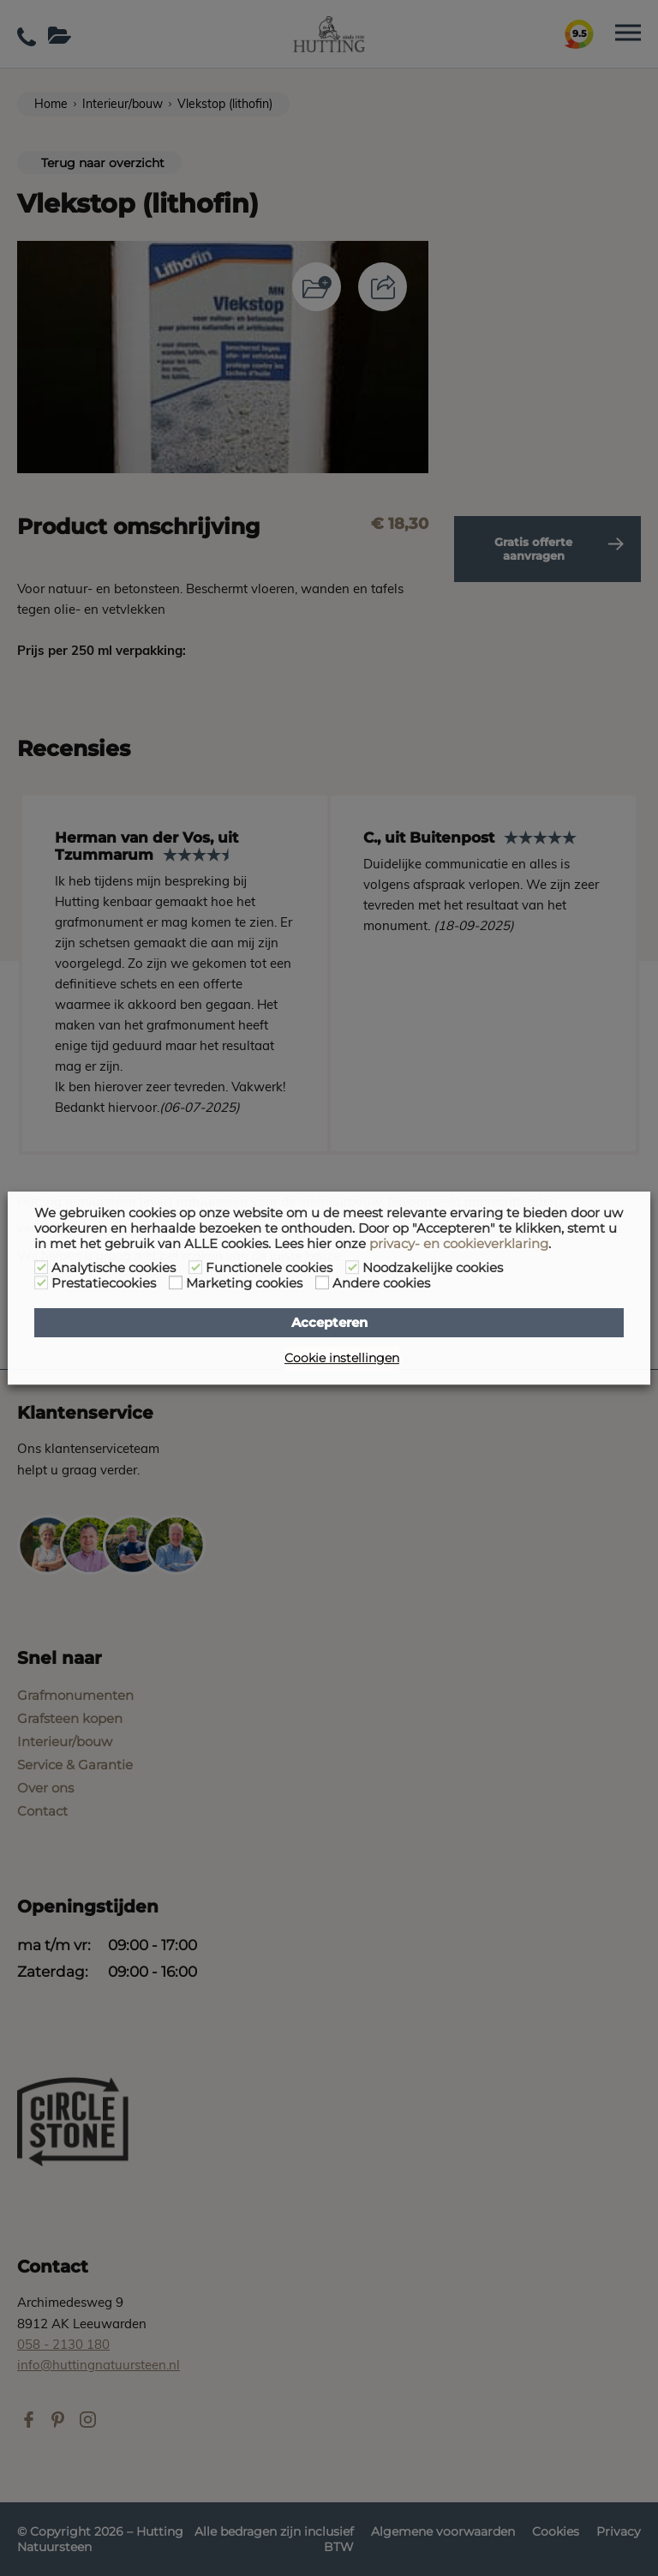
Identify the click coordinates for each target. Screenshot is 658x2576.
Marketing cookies (244, 1283)
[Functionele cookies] (195, 1267)
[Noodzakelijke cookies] (352, 1267)
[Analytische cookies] (41, 1267)
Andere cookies (381, 1283)
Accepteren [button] (329, 1322)
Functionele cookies (269, 1268)
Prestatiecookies (103, 1283)
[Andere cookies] (322, 1282)
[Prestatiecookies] (41, 1282)
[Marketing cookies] (175, 1282)
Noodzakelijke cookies (432, 1268)
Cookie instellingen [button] (341, 1358)
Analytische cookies (113, 1268)
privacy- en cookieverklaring (458, 1244)
